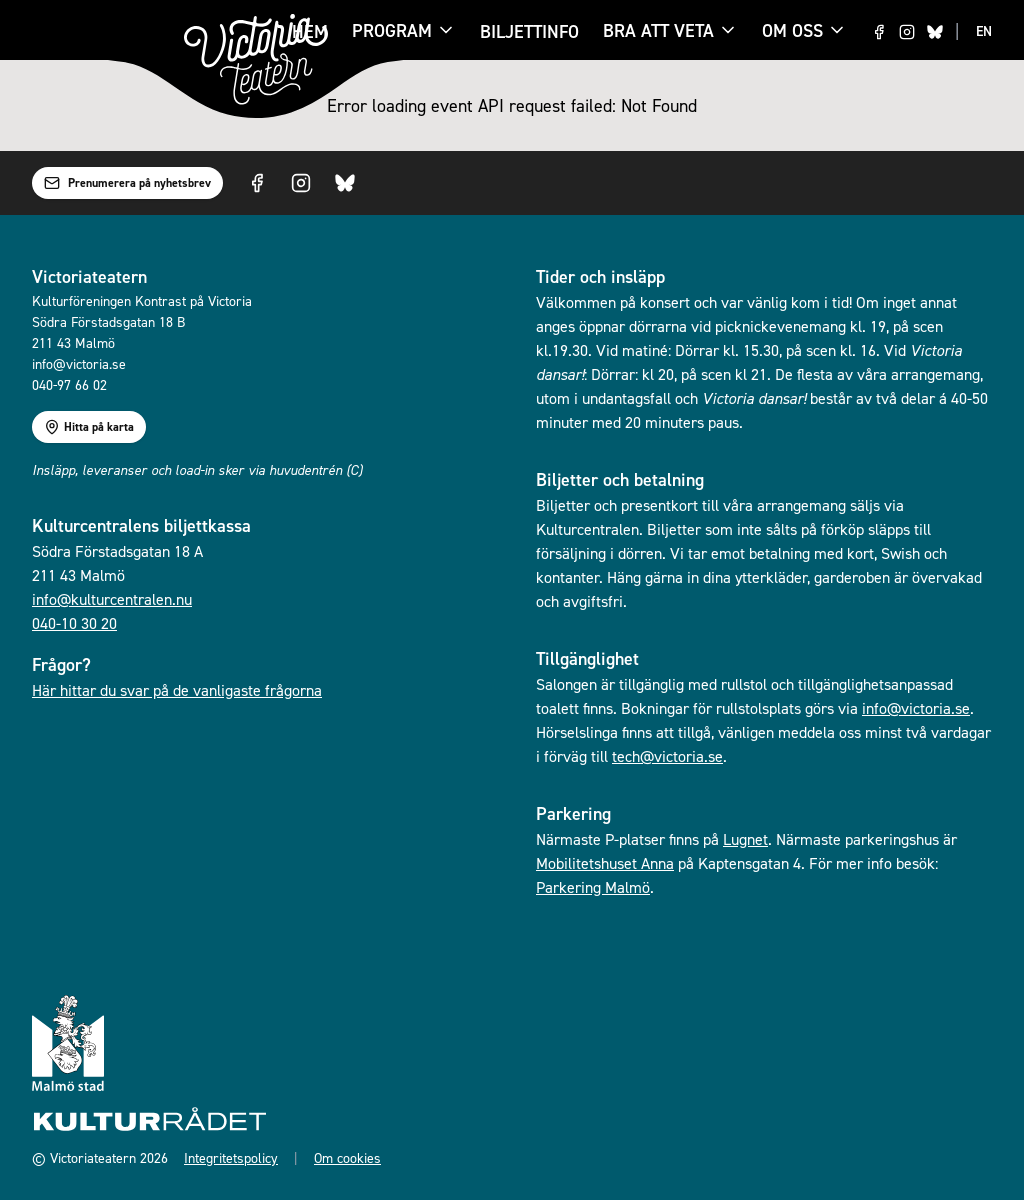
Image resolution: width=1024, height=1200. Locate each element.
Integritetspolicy (231, 1157)
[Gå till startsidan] (256, 59)
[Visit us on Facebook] (879, 32)
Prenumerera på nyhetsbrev (127, 183)
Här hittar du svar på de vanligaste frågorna (177, 690)
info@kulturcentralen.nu (112, 599)
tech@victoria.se (667, 756)
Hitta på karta (89, 427)
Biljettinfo (529, 31)
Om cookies (347, 1157)
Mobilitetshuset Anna (605, 863)
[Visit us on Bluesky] (935, 32)
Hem (310, 31)
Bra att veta (658, 32)
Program (392, 32)
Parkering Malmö (593, 887)
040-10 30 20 (74, 623)
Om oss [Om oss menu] (804, 30)
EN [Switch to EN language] (984, 31)
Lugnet (745, 839)
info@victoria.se (916, 708)
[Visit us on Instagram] (907, 32)
